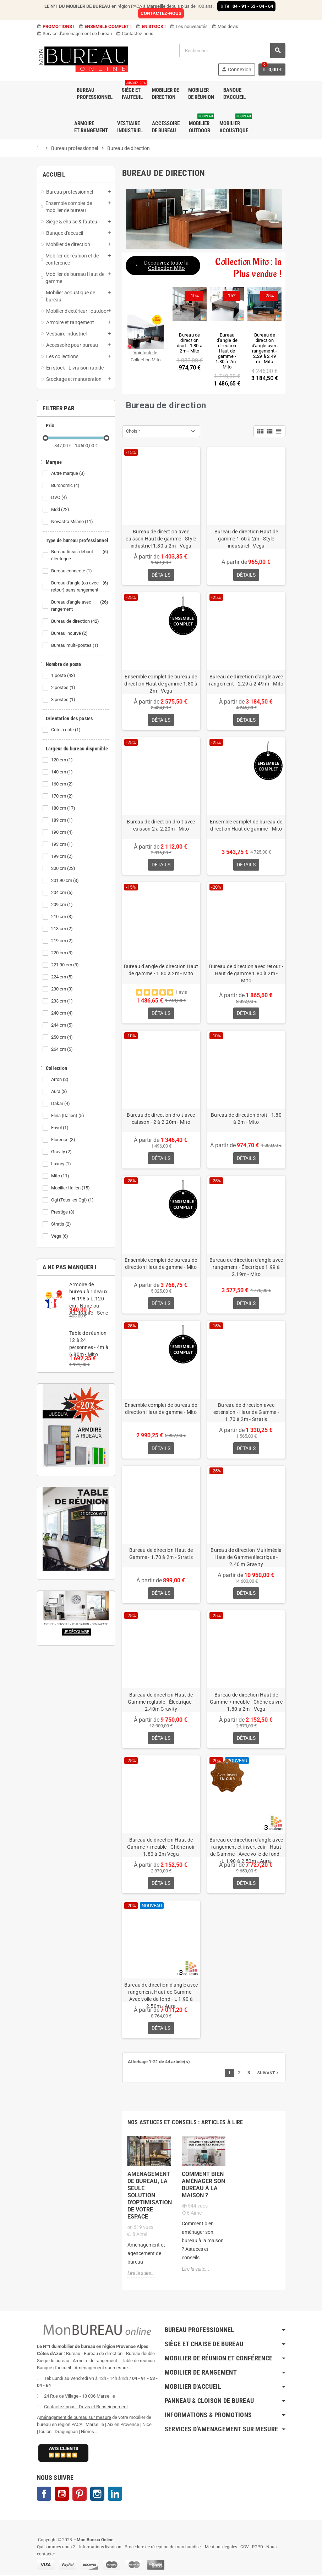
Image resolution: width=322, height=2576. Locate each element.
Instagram (97, 2495)
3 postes (63, 699)
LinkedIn (115, 2495)
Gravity (62, 1151)
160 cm (62, 784)
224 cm (62, 977)
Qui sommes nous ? (56, 2548)
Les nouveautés (189, 26)
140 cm (62, 772)
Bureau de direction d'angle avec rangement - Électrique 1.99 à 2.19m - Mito (246, 1267)
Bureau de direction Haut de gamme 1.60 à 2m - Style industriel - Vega (246, 539)
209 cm (62, 904)
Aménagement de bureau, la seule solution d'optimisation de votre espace (149, 2196)
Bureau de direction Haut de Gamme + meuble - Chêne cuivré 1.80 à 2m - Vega (246, 1702)
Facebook (44, 2495)
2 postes (63, 687)
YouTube (62, 2495)
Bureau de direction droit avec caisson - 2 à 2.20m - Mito (161, 1118)
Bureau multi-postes (75, 645)
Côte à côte (66, 729)
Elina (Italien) (68, 1115)
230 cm (62, 989)
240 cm (62, 1013)
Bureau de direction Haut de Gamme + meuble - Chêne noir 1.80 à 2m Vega (161, 1848)
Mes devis (225, 26)
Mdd (60, 509)
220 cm (62, 952)
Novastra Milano (72, 521)
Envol (60, 1127)
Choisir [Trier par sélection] (133, 431)
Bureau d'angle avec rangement (80, 606)
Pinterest (79, 2495)
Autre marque (68, 473)
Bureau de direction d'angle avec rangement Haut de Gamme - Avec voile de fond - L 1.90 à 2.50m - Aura (161, 1996)
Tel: (246, 6)
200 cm (63, 868)
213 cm (62, 928)
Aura (59, 1091)
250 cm (62, 1037)
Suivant (268, 2073)
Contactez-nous (134, 33)
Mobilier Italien (71, 1188)
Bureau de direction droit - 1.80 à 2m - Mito (246, 1118)
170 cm (62, 796)
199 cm (62, 856)
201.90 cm (65, 880)
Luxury (61, 1163)
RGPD (257, 2548)
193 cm (62, 844)
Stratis (61, 1224)
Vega (60, 1236)
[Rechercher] (232, 50)
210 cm (62, 916)
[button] (163, 265)
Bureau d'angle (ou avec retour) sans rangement (80, 586)
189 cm (62, 820)
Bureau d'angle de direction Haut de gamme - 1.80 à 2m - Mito (161, 970)
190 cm (62, 832)
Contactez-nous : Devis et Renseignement (86, 2407)
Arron (60, 1079)
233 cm (62, 1001)
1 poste (63, 675)
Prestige (63, 1212)
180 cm (63, 808)
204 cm (62, 892)
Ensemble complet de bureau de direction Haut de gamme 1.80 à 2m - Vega (160, 684)
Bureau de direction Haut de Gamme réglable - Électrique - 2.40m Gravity (161, 1702)
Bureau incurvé (70, 633)
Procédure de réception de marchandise (163, 2548)
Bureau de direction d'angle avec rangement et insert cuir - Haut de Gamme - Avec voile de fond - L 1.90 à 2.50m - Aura (246, 1851)
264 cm (62, 1049)
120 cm (62, 760)
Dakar (61, 1103)
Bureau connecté (72, 570)
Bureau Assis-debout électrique (80, 555)
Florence (63, 1139)
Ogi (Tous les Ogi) (73, 1200)
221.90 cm (65, 964)
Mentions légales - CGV (227, 2548)
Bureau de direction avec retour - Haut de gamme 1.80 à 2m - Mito (246, 974)
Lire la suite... (141, 2274)
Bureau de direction (75, 621)
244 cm (62, 1025)
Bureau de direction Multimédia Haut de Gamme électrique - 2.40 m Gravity (246, 1557)
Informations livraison (100, 2548)
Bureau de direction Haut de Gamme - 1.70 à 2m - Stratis (161, 1554)
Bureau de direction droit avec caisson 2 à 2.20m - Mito (161, 825)
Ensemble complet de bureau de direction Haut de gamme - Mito (246, 825)
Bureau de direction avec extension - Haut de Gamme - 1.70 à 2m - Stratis (246, 1412)
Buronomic (66, 485)
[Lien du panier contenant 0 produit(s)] (271, 69)
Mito (60, 1175)
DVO (59, 497)
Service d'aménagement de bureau (74, 33)
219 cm (62, 940)
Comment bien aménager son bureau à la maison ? (203, 2186)
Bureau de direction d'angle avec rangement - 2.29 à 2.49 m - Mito (246, 680)
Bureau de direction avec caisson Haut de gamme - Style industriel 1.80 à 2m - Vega (161, 539)
